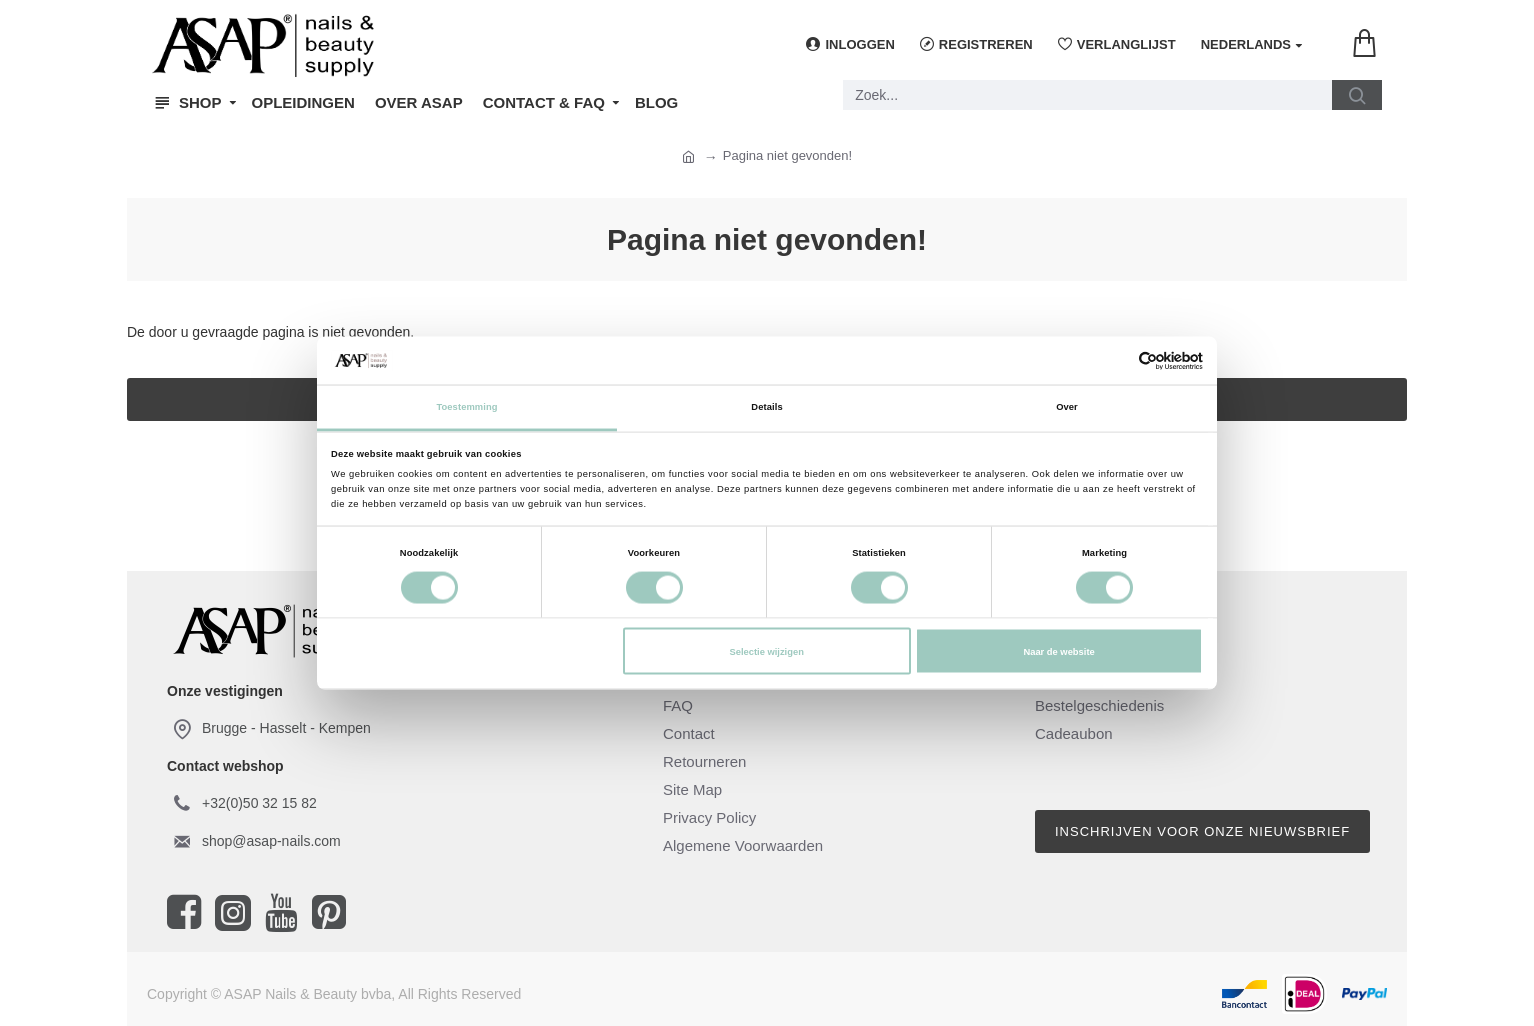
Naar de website (1058, 651)
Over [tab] (1067, 407)
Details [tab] (766, 407)
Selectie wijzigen (766, 651)
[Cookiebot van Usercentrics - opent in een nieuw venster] (1115, 360)
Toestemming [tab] (466, 407)
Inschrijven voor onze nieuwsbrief (1202, 831)
